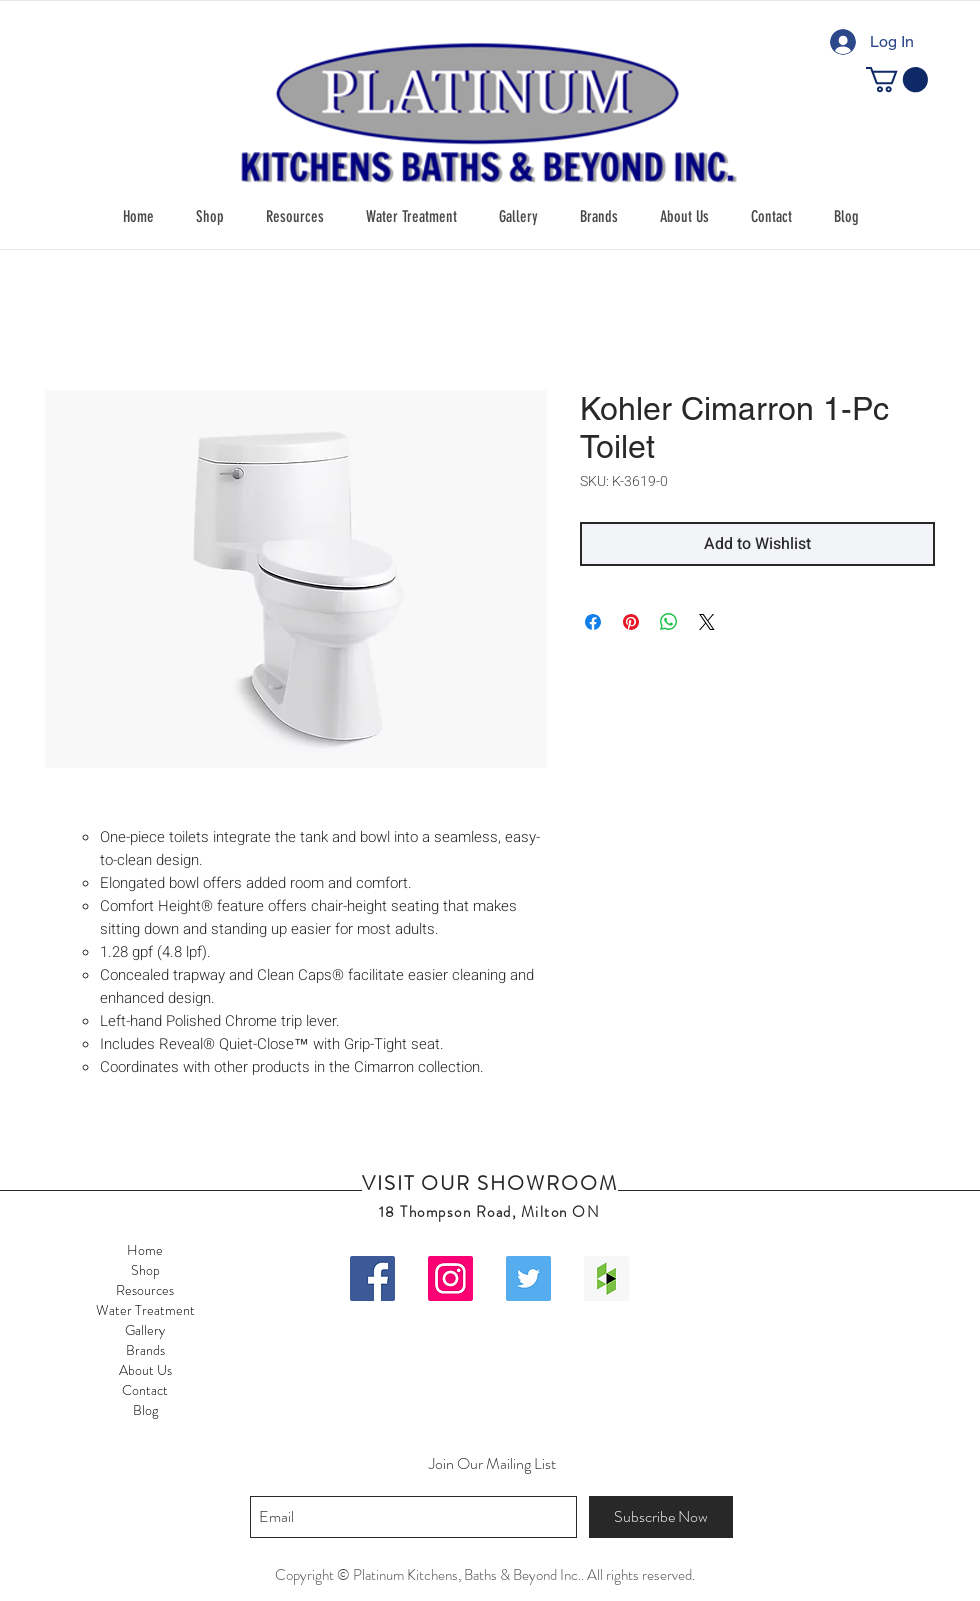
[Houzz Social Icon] (606, 1278)
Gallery (145, 1330)
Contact (145, 1390)
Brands (145, 1350)
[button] (210, 217)
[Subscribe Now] (661, 1517)
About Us (145, 1370)
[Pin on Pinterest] (631, 622)
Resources (145, 1290)
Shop (145, 1270)
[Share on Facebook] (593, 622)
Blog (145, 1410)
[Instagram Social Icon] (450, 1278)
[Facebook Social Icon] (372, 1278)
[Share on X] (707, 622)
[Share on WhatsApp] (669, 622)
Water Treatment (145, 1310)
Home (145, 1250)
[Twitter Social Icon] (528, 1278)
